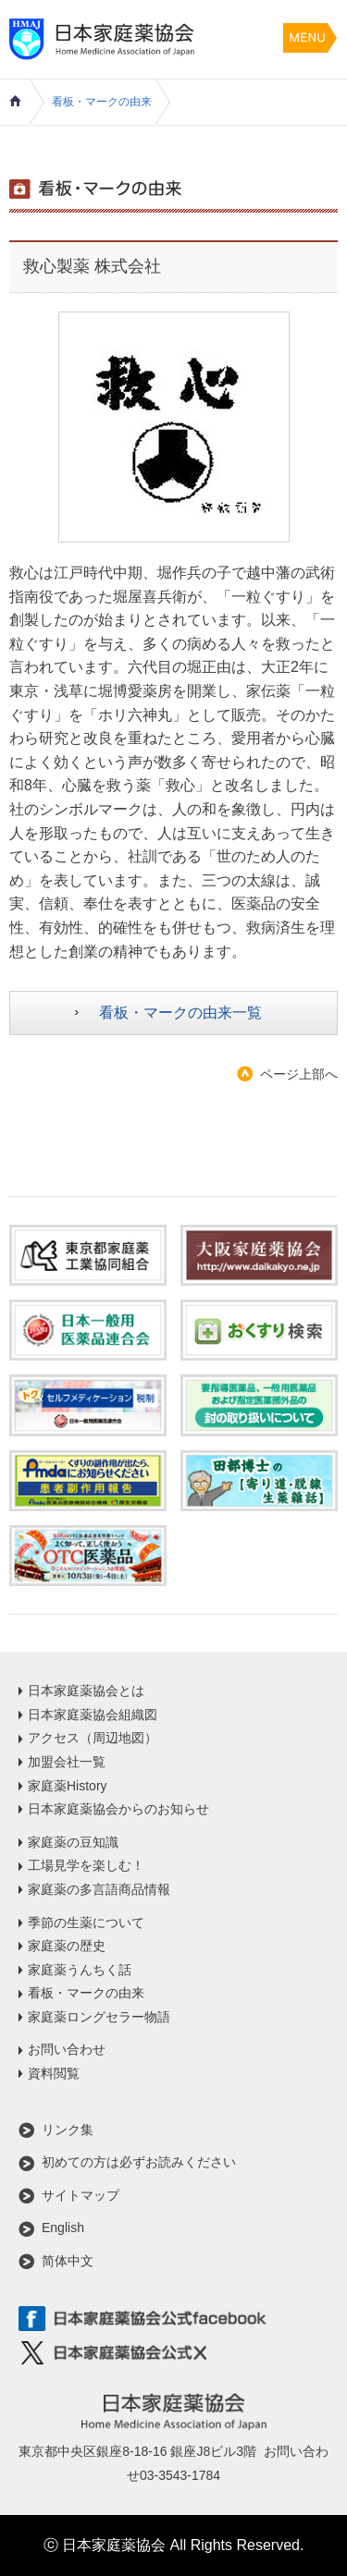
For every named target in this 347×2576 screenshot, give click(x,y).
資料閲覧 (54, 2073)
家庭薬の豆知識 (73, 1842)
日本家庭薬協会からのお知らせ (118, 1808)
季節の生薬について (86, 1922)
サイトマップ (80, 2195)
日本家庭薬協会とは (86, 1690)
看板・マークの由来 (102, 101)
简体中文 (67, 2260)
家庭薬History (67, 1785)
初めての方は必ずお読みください (139, 2162)
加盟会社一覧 (66, 1761)
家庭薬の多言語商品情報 (99, 1889)
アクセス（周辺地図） (92, 1737)
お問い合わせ (66, 2049)
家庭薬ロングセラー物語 (99, 2016)
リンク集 (67, 2129)
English (63, 2227)
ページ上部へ (299, 1074)
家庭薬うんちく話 (79, 1969)
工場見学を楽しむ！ (86, 1865)
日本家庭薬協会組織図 (92, 1714)
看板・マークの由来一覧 (180, 1012)
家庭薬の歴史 (66, 1945)
